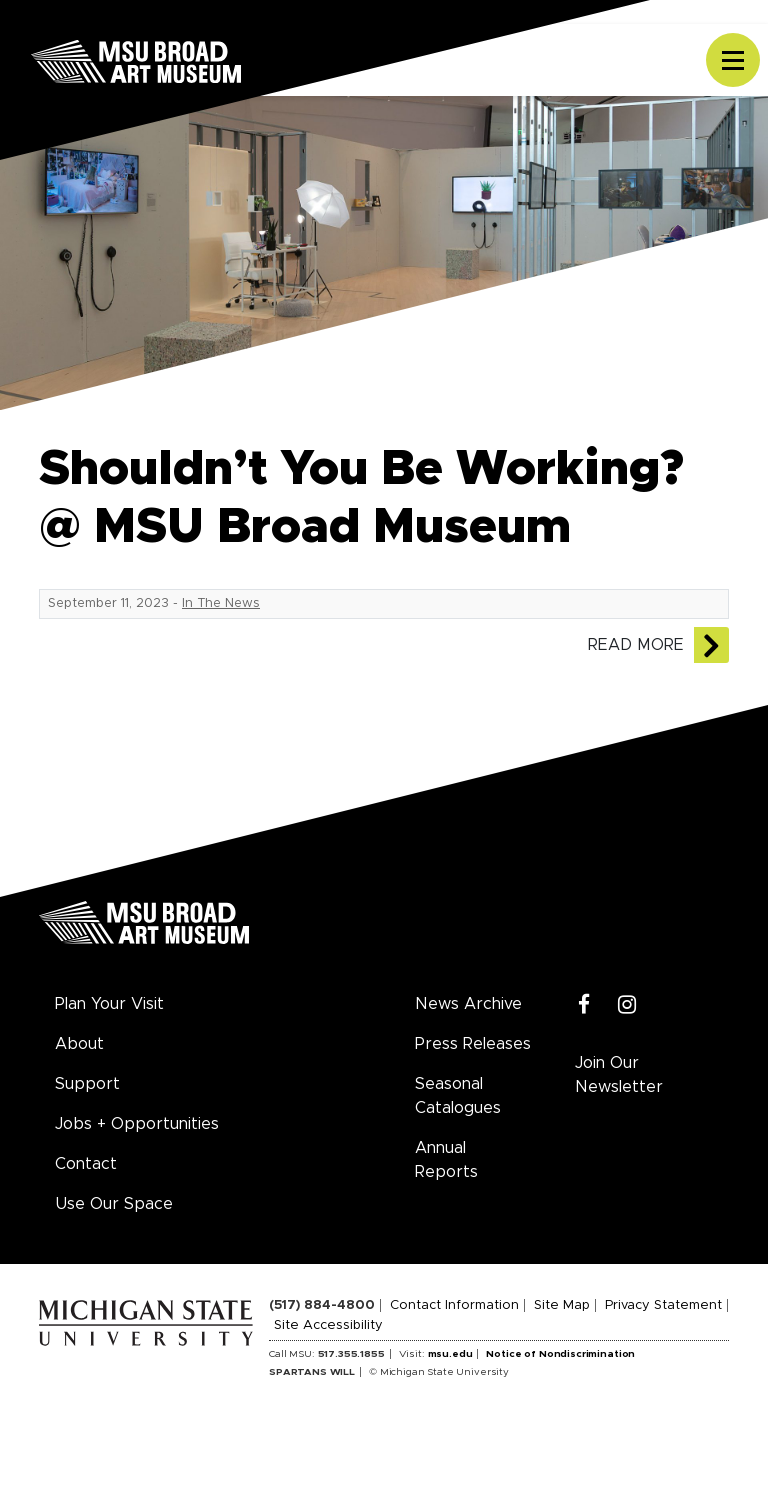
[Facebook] (584, 1005)
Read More (636, 645)
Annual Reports (446, 1160)
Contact (86, 1164)
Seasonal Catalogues (458, 1096)
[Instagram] (627, 1005)
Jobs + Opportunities (137, 1124)
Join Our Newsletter (619, 1075)
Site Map (562, 1305)
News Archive (468, 1004)
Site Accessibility (328, 1325)
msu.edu (450, 1354)
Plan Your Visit (109, 1004)
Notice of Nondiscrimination (560, 1354)
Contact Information (454, 1305)
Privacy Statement (663, 1305)
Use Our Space (114, 1204)
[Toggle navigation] (733, 60)
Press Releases (473, 1044)
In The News (221, 603)
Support (87, 1084)
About (79, 1044)
